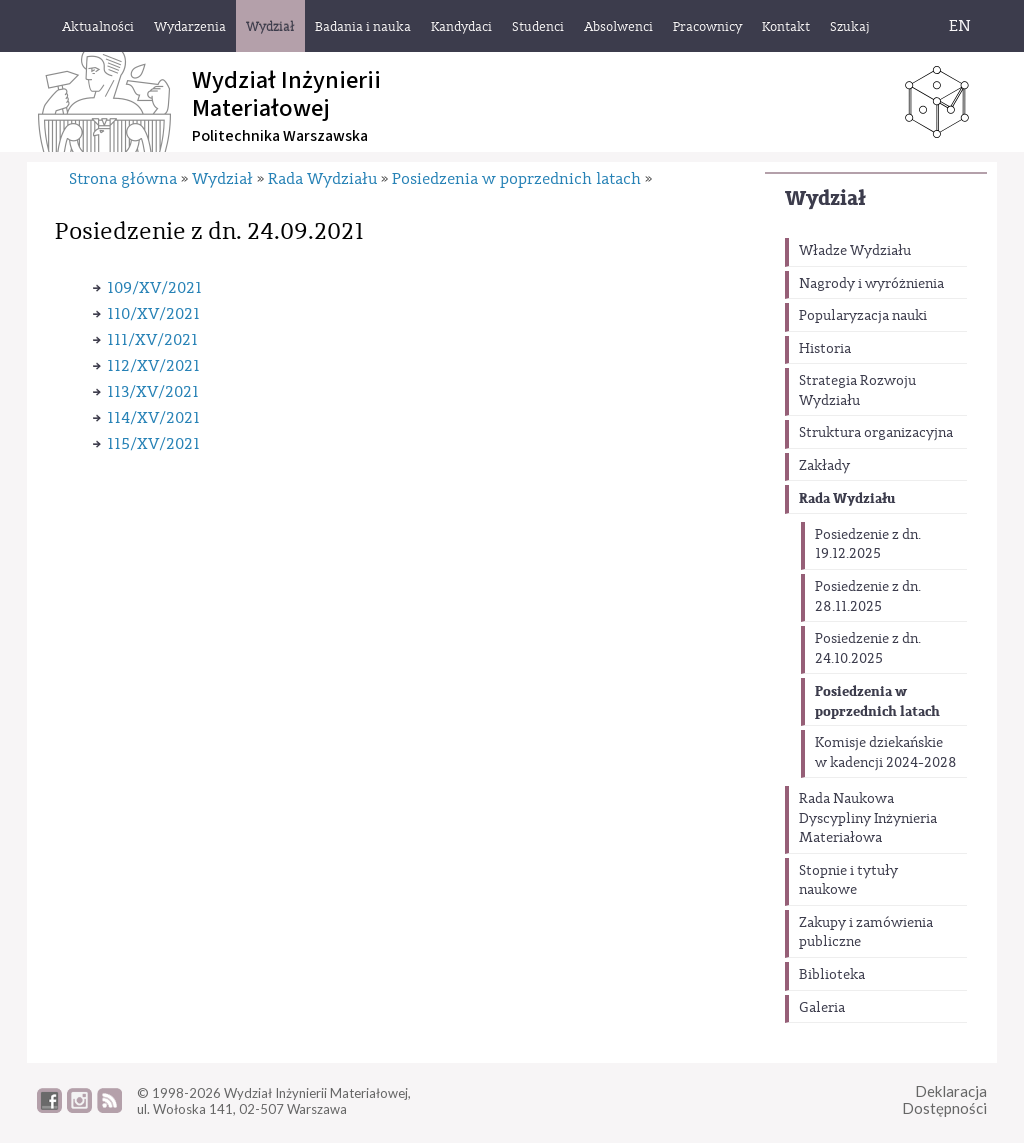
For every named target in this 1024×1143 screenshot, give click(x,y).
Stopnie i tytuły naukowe (848, 881)
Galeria (822, 1008)
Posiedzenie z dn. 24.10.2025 (868, 649)
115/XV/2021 (153, 444)
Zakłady (824, 466)
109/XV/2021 (154, 288)
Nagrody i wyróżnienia (871, 284)
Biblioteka (832, 975)
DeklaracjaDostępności (944, 1099)
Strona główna (123, 179)
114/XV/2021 (153, 418)
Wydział (825, 198)
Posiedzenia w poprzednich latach (877, 701)
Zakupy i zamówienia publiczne (866, 933)
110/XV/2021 (153, 314)
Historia (825, 349)
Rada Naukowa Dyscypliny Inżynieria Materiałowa (868, 818)
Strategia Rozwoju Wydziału (857, 391)
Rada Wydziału (847, 498)
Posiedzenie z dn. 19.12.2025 (868, 545)
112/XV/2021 (153, 366)
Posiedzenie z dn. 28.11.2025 (868, 597)
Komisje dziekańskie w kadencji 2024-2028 (886, 753)
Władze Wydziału (855, 251)
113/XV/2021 (153, 392)
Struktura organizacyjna (876, 433)
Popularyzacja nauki (863, 316)
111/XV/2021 (152, 340)
